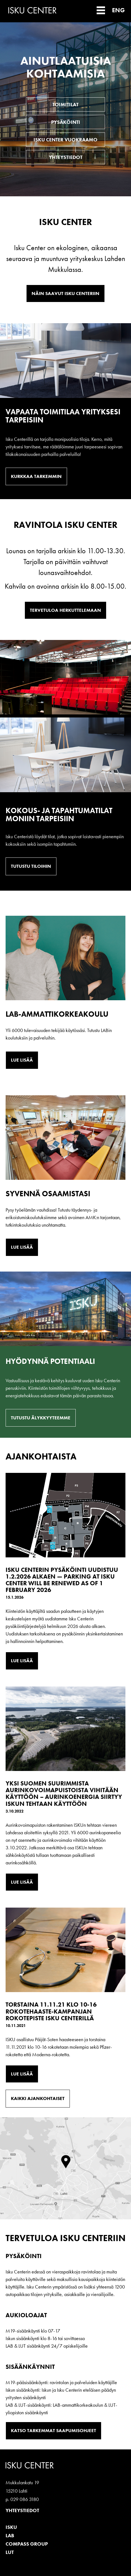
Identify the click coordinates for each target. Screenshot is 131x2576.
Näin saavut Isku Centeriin (65, 293)
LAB (10, 2535)
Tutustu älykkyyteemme (40, 1418)
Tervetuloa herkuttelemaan (65, 610)
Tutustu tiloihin (31, 866)
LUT (10, 2552)
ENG (118, 10)
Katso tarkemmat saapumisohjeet (53, 2430)
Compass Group (27, 2544)
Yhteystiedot (65, 157)
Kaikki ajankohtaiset (38, 2098)
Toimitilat (65, 104)
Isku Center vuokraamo (65, 139)
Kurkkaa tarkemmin (36, 476)
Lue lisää (22, 1060)
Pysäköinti (65, 122)
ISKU (11, 2527)
